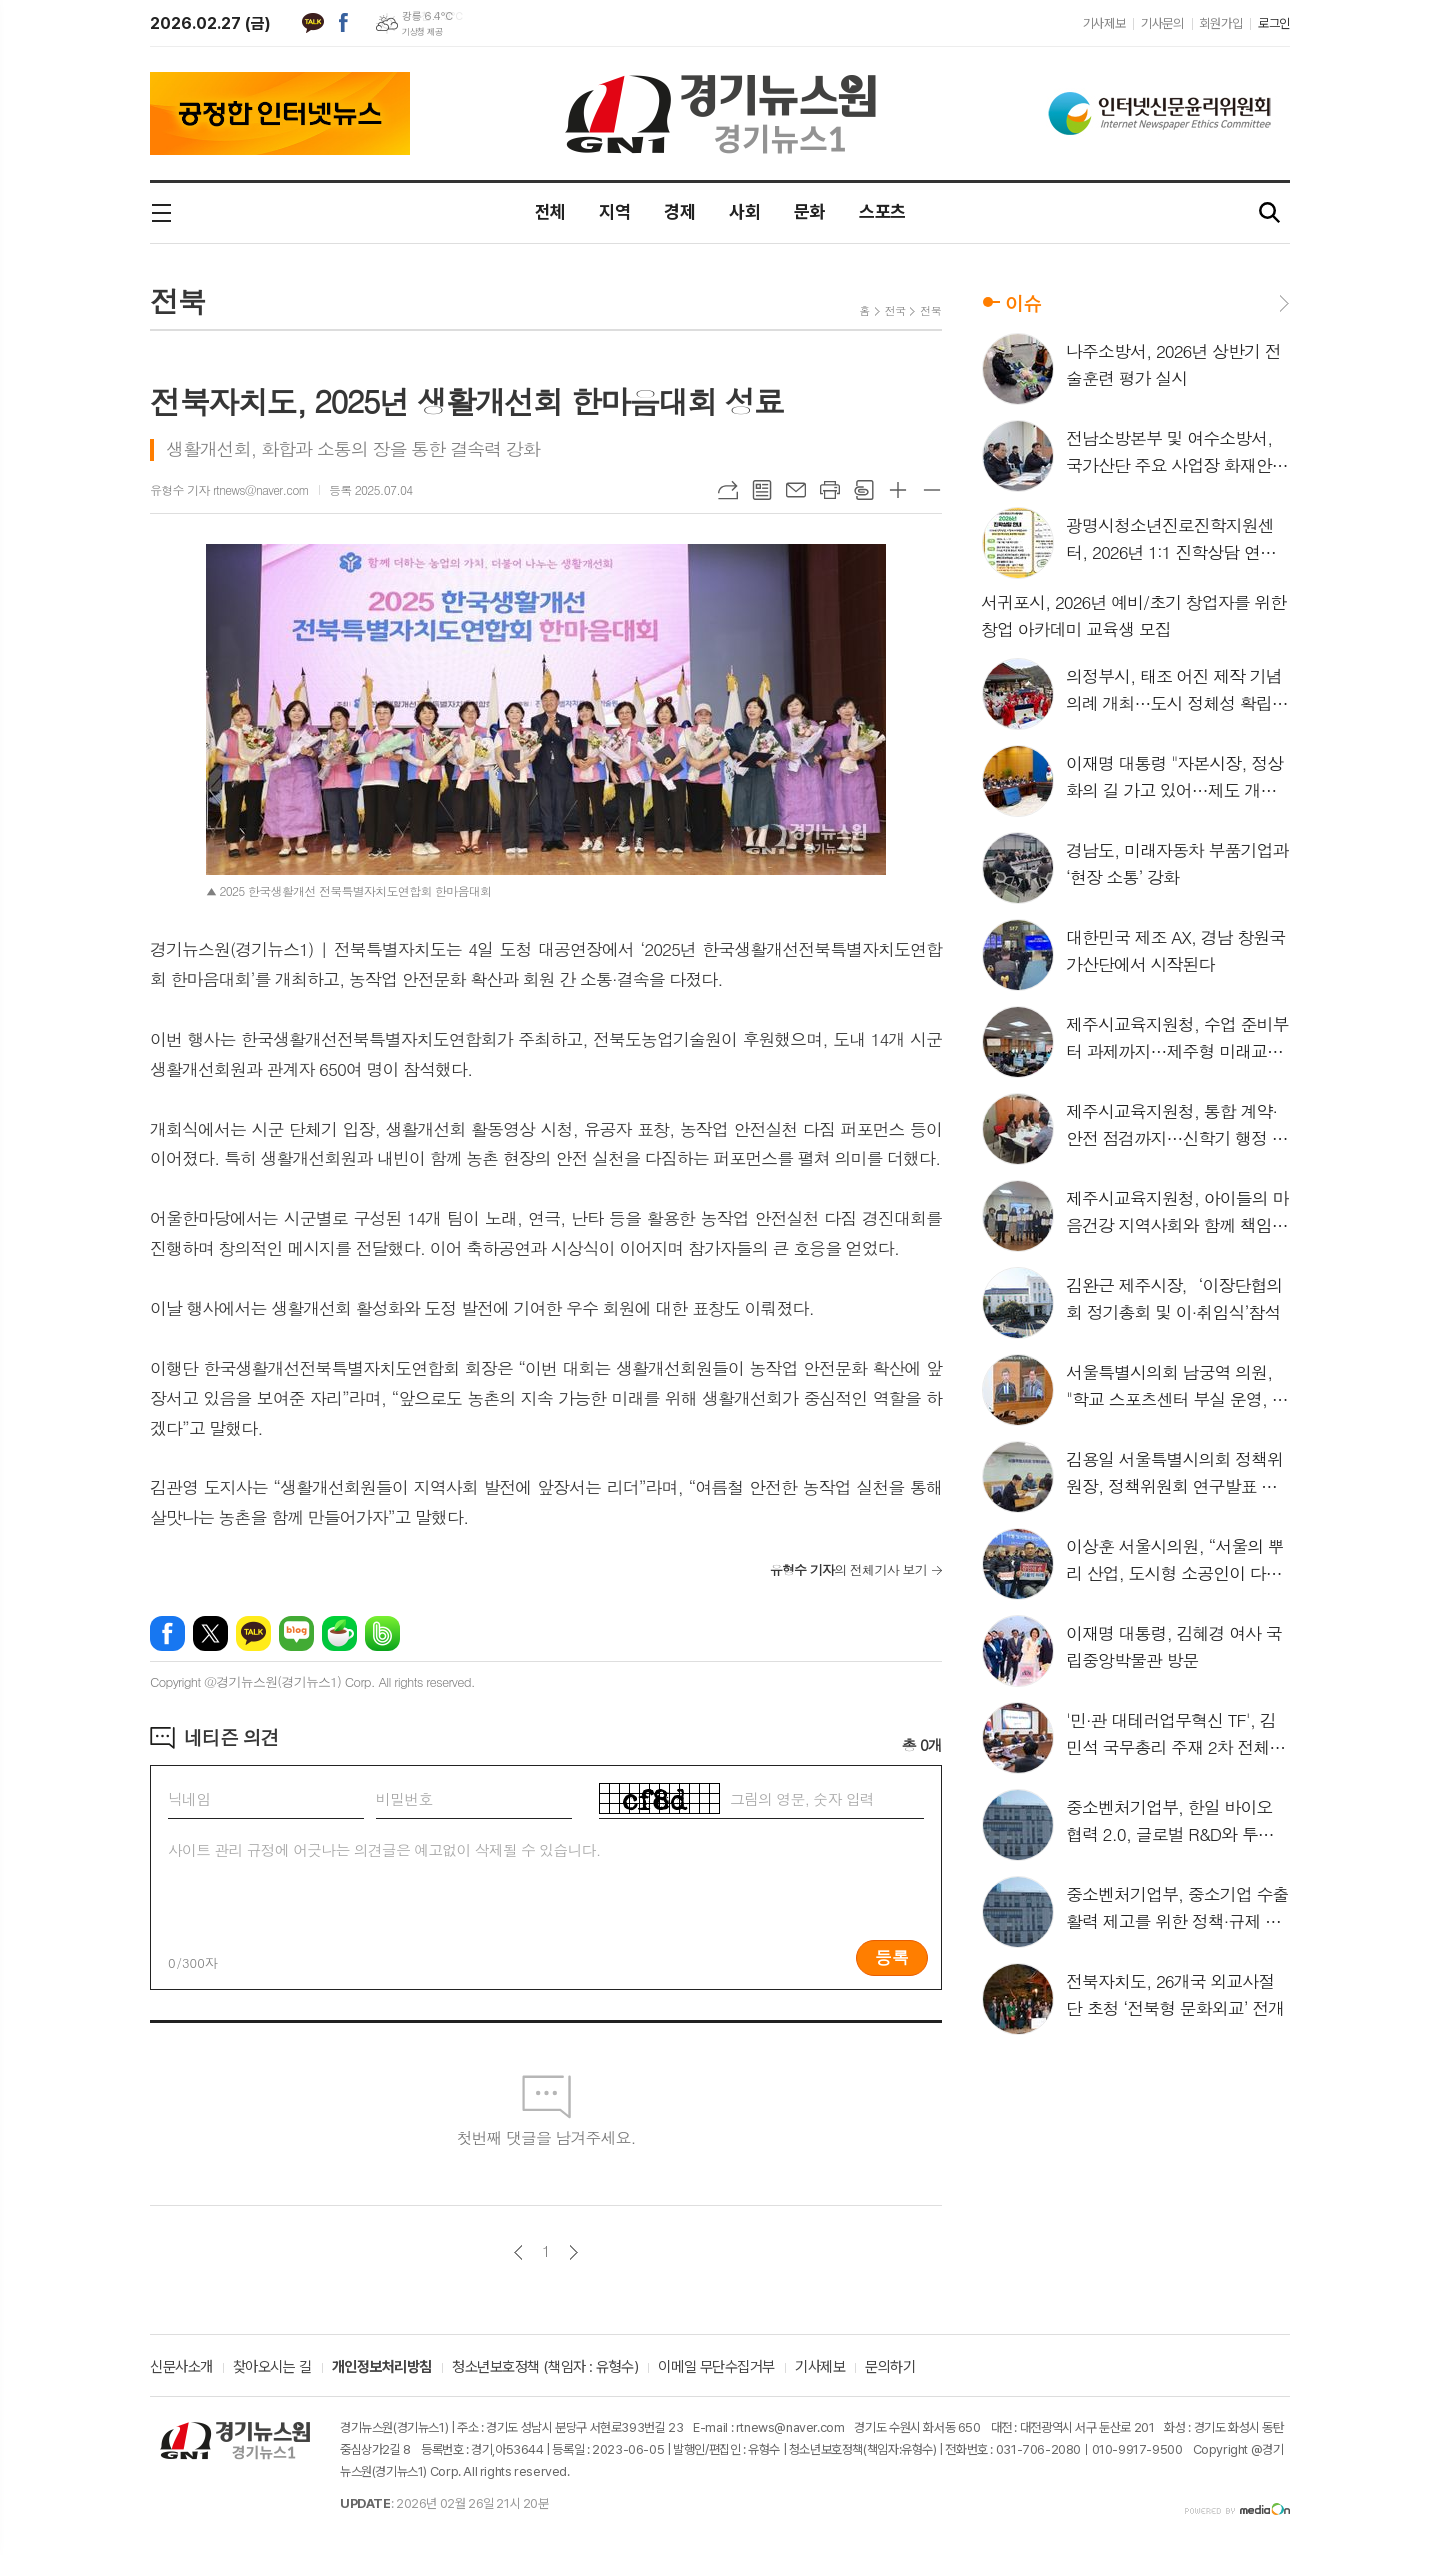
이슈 (1023, 302)
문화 (809, 211)
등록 (892, 1957)
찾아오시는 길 (272, 2368)
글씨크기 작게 (932, 490)
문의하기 (890, 2368)
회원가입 (1221, 23)
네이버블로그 (296, 1633)
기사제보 (1104, 23)
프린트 (830, 490)
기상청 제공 (422, 32)
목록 (762, 490)
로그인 (1274, 23)
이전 (518, 2252)
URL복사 (728, 490)
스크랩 (864, 490)
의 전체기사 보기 (848, 1569)
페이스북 (343, 23)
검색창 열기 (1270, 213)
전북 (177, 300)
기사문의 (1162, 23)
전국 (895, 310)
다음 (573, 2252)
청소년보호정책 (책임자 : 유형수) (545, 2368)
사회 (744, 211)
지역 (614, 211)
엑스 (210, 1633)
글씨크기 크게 (898, 490)
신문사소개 (181, 2368)
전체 (550, 211)
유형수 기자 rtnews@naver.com (229, 489)
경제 (679, 211)
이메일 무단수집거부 (716, 2368)
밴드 (382, 1633)
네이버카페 (339, 1633)
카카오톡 (313, 23)
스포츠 (882, 211)
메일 (796, 490)
